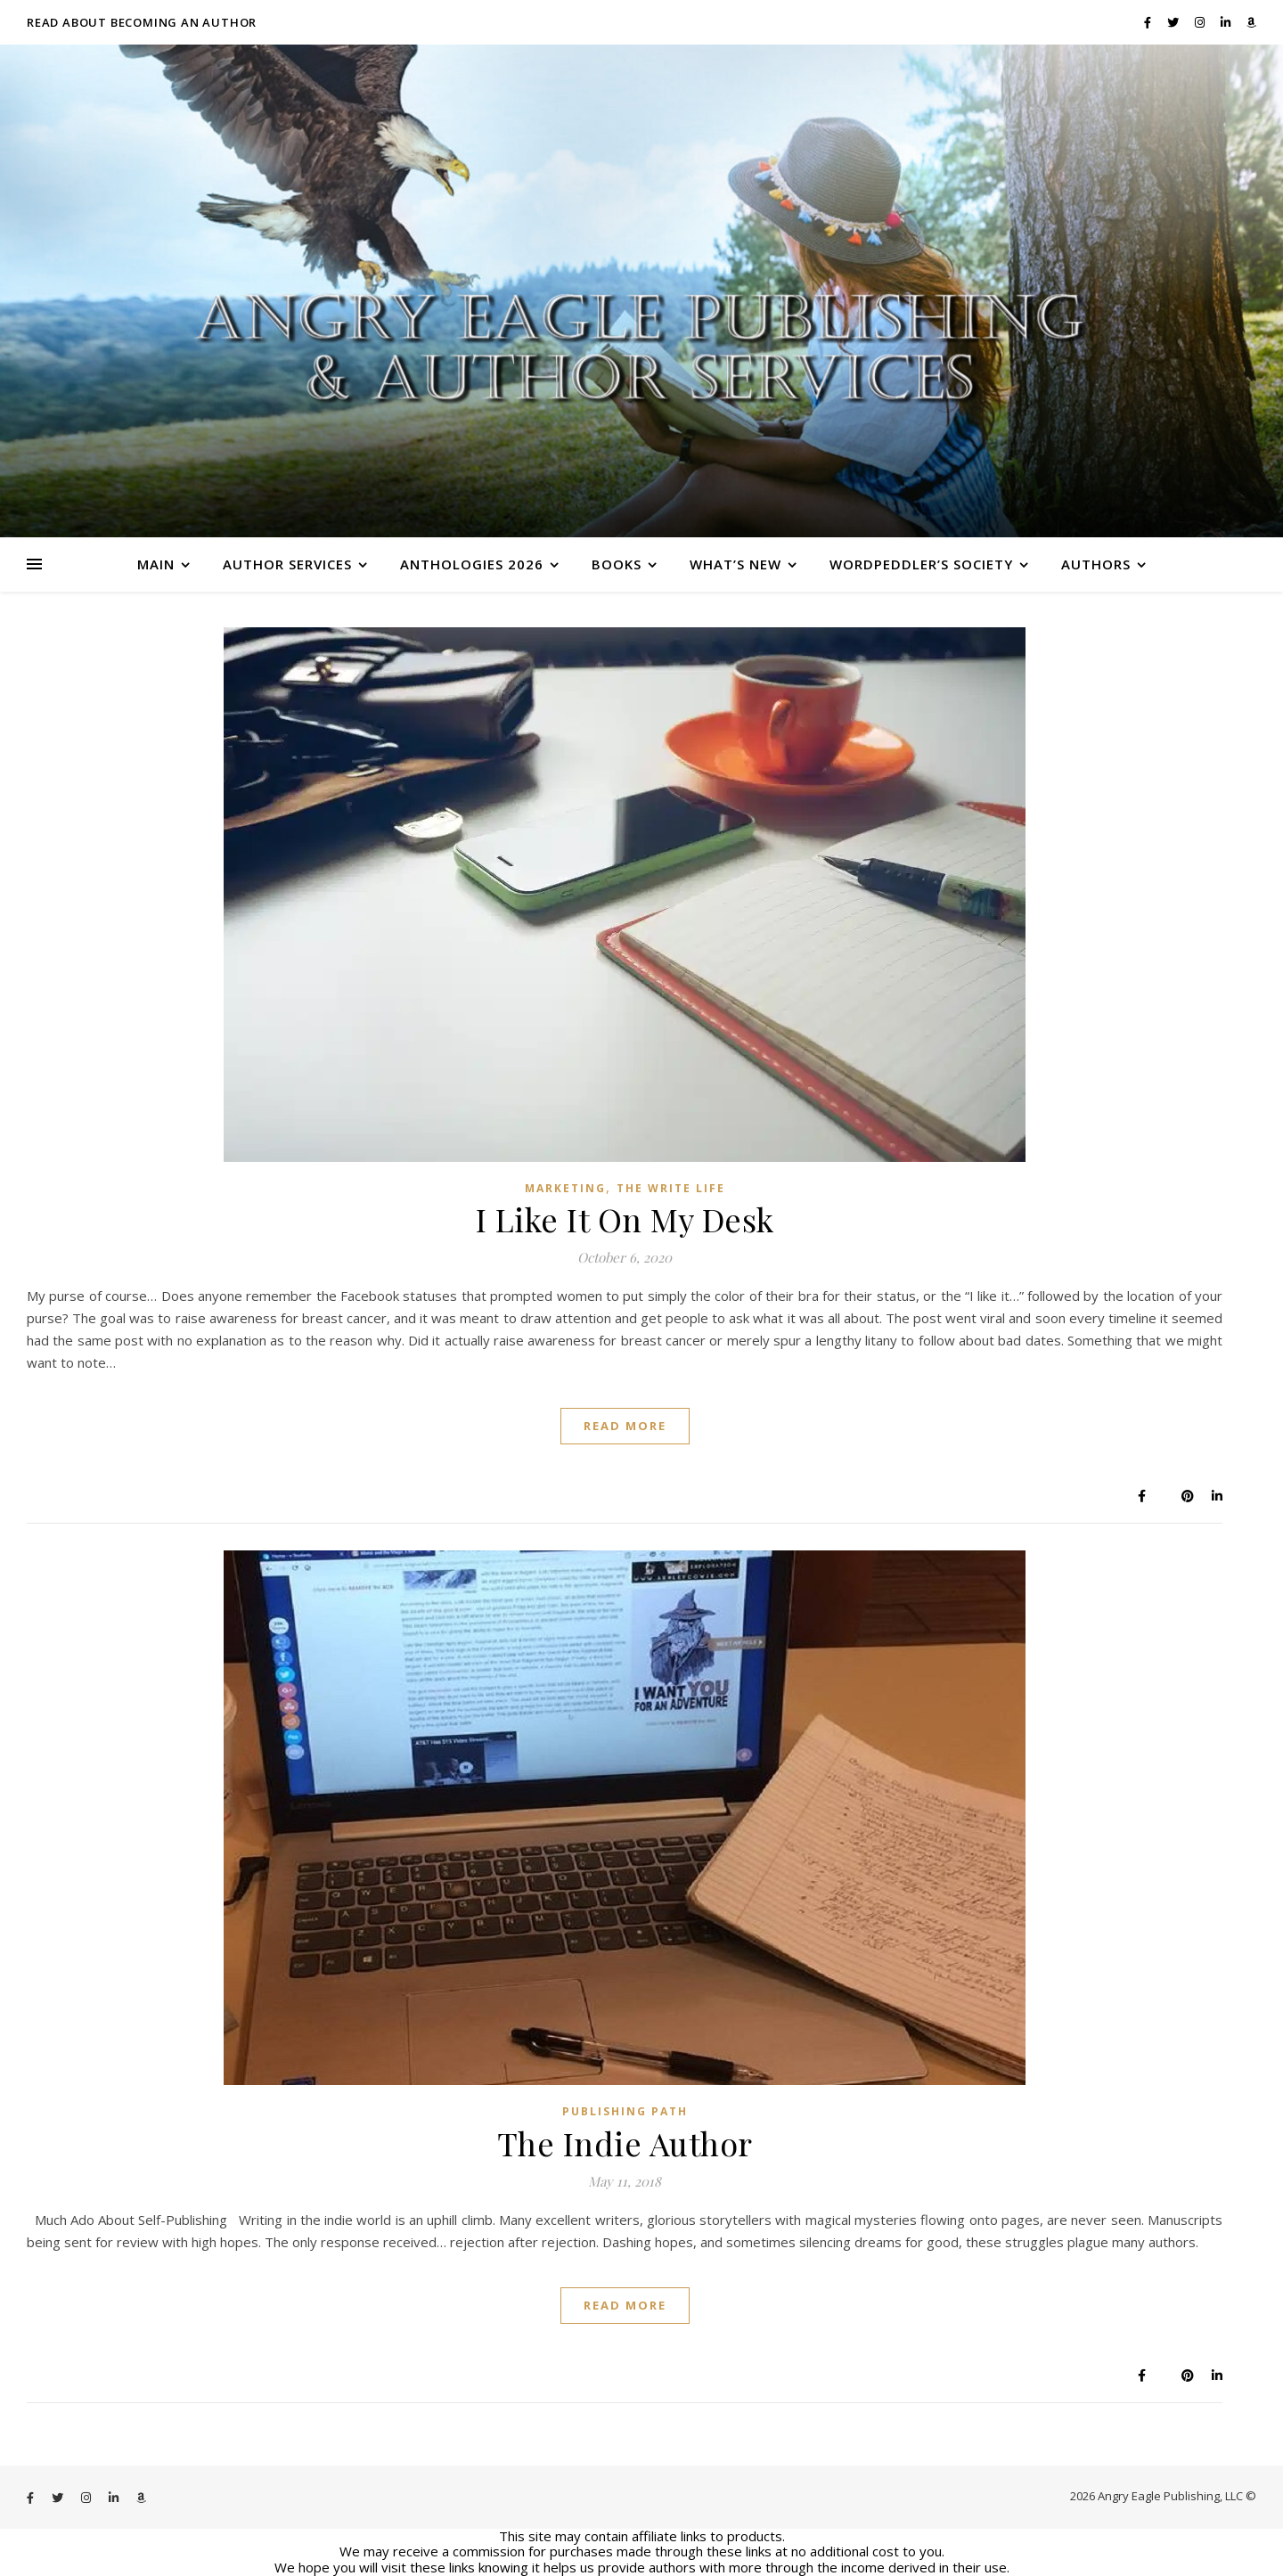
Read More (625, 1426)
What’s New (735, 564)
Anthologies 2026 (471, 564)
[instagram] (1201, 22)
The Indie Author (625, 2143)
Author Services (287, 564)
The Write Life (671, 1188)
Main (156, 564)
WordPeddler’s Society (921, 564)
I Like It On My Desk (625, 1219)
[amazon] (1251, 22)
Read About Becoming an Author (142, 22)
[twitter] (1174, 22)
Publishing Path (625, 2111)
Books (617, 564)
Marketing (565, 1188)
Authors (1096, 564)
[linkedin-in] (1227, 22)
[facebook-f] (1149, 22)
